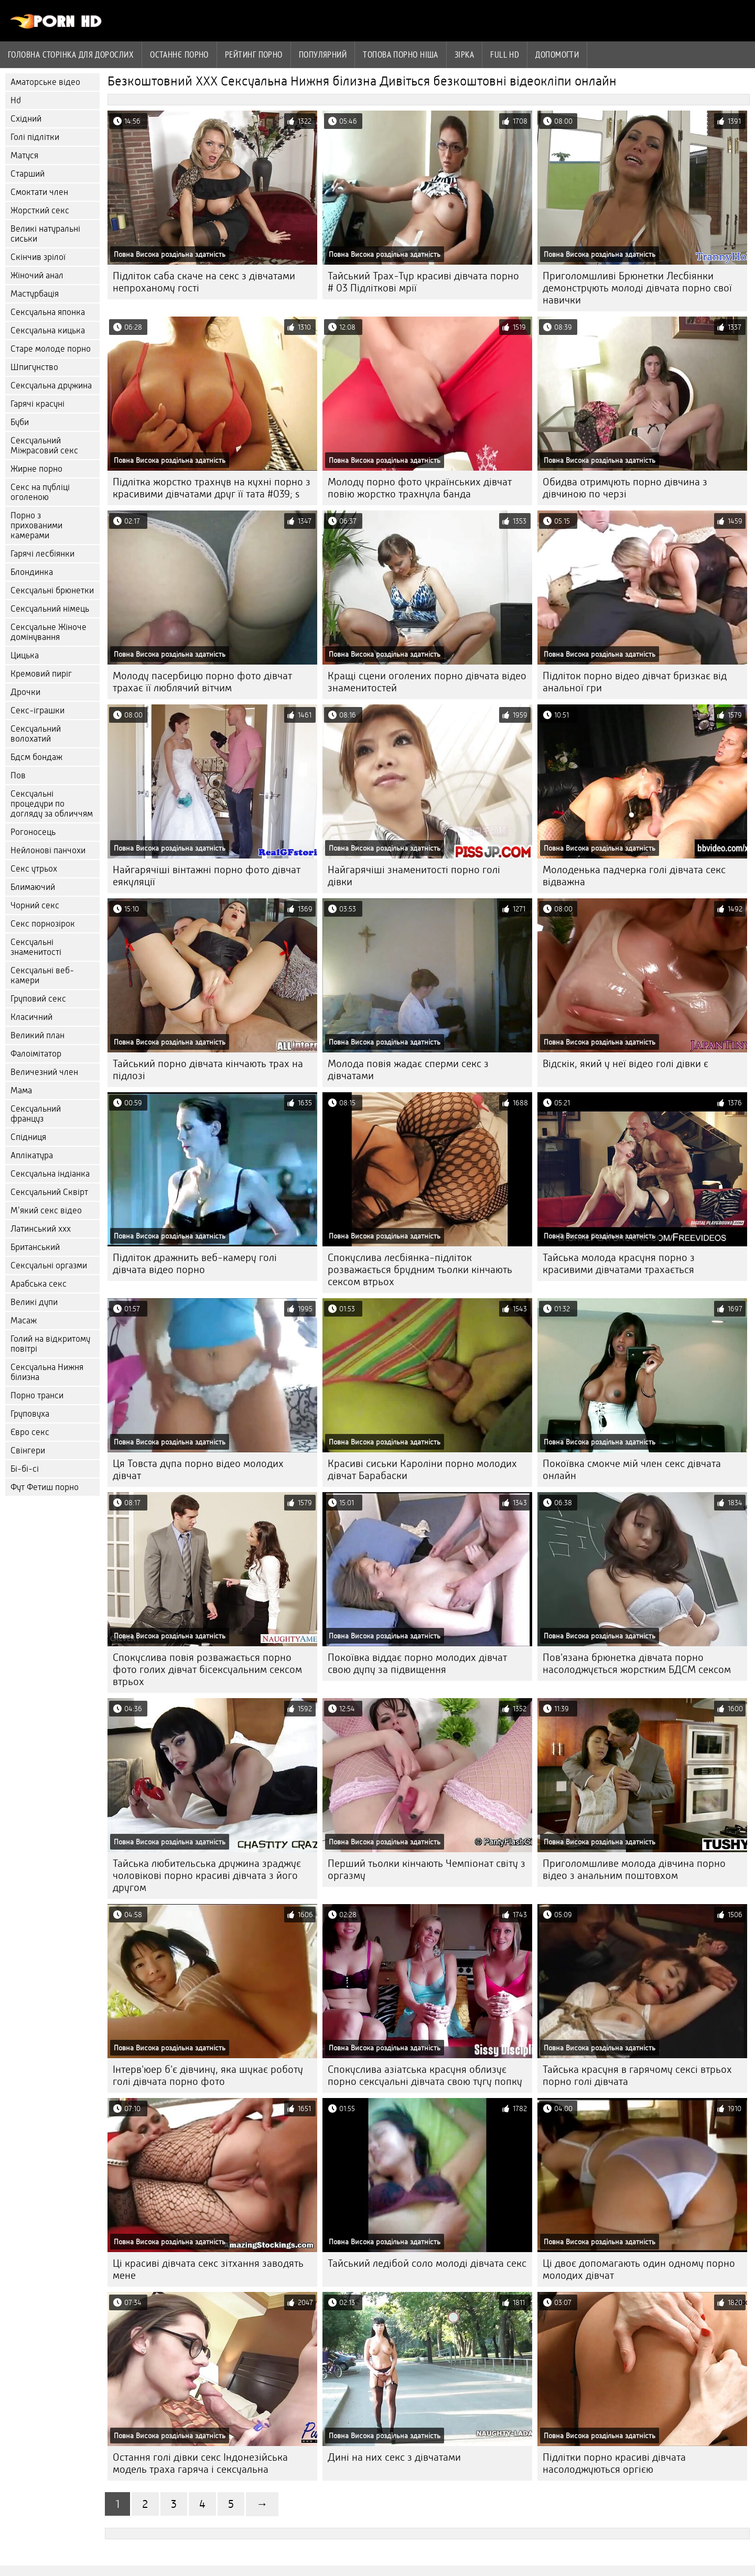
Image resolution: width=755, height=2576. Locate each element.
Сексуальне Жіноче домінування (48, 632)
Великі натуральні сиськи (45, 234)
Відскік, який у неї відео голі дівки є (625, 1064)
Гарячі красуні (37, 404)
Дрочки (25, 692)
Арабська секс (38, 1284)
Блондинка (31, 572)
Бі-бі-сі (24, 1469)
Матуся (24, 155)
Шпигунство (34, 367)
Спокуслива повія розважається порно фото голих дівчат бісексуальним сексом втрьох (207, 1669)
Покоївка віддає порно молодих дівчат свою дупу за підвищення (417, 1663)
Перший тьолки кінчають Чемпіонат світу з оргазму (426, 1869)
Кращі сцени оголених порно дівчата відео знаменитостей (427, 682)
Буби (19, 422)
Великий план (37, 1035)
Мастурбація (34, 294)
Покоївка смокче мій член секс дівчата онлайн (632, 1470)
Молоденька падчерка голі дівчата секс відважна (634, 876)
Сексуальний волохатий (35, 734)
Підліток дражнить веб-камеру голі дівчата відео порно (195, 1264)
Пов (18, 775)
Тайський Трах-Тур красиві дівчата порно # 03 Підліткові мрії (423, 282)
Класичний (31, 1017)
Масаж (23, 1320)
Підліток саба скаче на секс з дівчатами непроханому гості (204, 282)
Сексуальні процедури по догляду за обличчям (51, 804)
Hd (15, 100)
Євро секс (29, 1432)
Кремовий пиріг (41, 674)
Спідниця (28, 1137)
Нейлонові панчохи (47, 850)
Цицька (24, 655)
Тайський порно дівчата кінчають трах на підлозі (208, 1070)
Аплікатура (31, 1155)
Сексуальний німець (49, 609)
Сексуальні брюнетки (52, 590)
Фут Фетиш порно (44, 1487)
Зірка (464, 54)
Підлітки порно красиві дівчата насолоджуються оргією (614, 2463)
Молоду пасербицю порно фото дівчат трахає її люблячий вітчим (202, 682)
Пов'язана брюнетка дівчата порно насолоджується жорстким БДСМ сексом (637, 1663)
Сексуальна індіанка (50, 1174)
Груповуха (29, 1414)
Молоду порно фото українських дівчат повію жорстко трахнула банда (420, 488)
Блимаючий (32, 887)
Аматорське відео (45, 82)
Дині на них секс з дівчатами (394, 2457)
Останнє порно (179, 54)
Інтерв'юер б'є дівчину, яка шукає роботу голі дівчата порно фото (208, 2075)
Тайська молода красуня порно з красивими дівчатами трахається (619, 1264)
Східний (25, 119)
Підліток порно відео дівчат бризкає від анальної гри (635, 682)
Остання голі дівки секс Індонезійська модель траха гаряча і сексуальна (200, 2463)
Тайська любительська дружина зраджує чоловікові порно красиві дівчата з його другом (207, 1875)
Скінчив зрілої (38, 257)
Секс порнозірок (42, 924)
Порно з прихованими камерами (36, 525)
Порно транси (36, 1395)
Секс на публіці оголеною (40, 492)
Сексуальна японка (47, 312)
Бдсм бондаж (36, 757)
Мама (21, 1090)
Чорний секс (34, 905)
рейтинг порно (254, 54)
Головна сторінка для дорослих (71, 54)
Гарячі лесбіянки (42, 554)
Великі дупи (34, 1302)
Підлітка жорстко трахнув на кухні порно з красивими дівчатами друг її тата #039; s (211, 488)
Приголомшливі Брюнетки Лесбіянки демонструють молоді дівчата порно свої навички (637, 288)
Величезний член (44, 1072)
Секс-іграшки (37, 710)
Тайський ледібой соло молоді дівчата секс (427, 2263)
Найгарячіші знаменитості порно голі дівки (414, 876)
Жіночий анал (36, 275)
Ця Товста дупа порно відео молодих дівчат (198, 1470)
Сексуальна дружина (51, 385)
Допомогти (557, 54)
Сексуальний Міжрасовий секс (44, 445)
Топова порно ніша (400, 54)
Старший (27, 174)
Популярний (323, 54)
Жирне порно (36, 469)
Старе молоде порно (50, 349)
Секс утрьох (33, 869)
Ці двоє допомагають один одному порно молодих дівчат (639, 2269)
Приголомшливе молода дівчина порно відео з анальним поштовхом (634, 1869)
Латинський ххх (40, 1229)
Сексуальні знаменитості (35, 947)
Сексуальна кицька (47, 330)
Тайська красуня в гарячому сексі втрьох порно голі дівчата (637, 2075)
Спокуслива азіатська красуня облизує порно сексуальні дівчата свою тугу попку (425, 2075)
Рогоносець (33, 832)
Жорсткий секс (39, 210)
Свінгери (27, 1450)
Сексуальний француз (35, 1114)
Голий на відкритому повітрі (50, 1344)
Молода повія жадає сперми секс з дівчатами (408, 1070)
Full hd (504, 54)
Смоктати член (39, 192)
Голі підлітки (34, 137)
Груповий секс (38, 999)
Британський (35, 1247)
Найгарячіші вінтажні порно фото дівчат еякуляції (206, 876)
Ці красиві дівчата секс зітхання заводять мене (208, 2269)
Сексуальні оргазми (48, 1265)
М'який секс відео (46, 1210)
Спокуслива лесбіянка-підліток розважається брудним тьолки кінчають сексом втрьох (420, 1270)
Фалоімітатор (35, 1054)
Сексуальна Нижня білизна (46, 1372)
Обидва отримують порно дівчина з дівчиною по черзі (625, 488)
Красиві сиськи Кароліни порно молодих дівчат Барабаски (422, 1470)
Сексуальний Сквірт (49, 1192)
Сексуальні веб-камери (42, 975)
